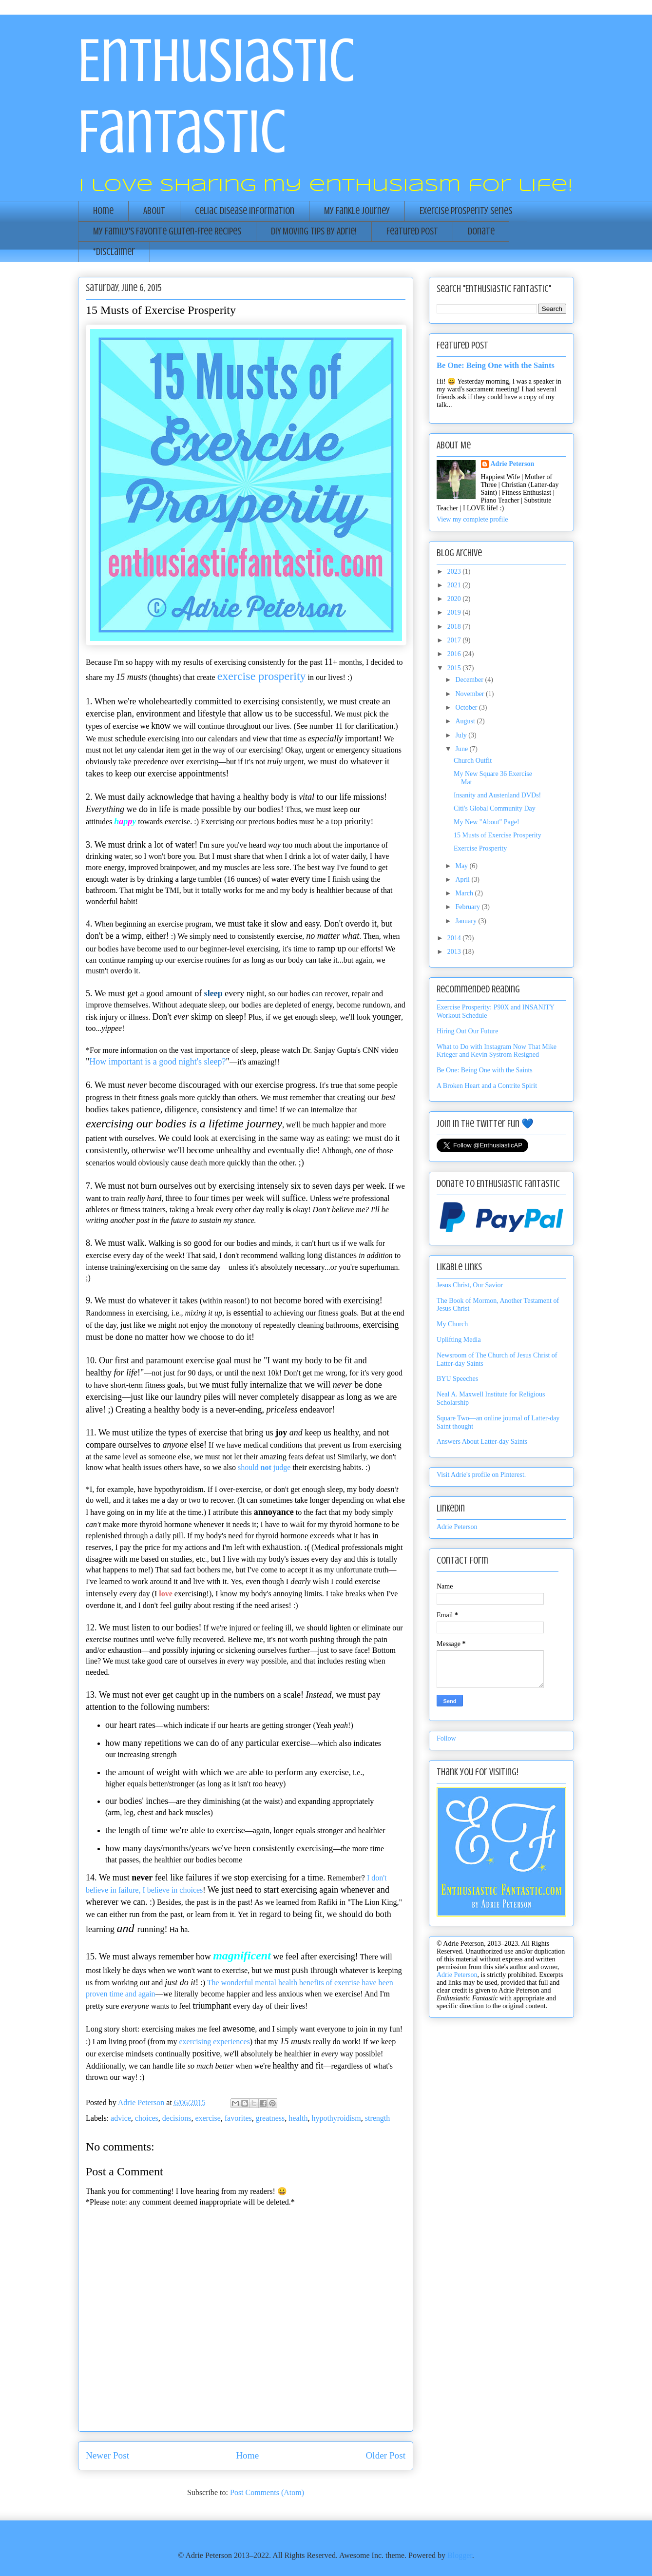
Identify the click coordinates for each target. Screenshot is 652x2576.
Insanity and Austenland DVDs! (497, 795)
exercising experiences (214, 2041)
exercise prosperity (261, 676)
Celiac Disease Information (244, 210)
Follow (446, 1738)
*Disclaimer (114, 251)
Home (103, 210)
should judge (264, 1467)
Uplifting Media (459, 1339)
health (297, 2118)
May (462, 866)
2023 (455, 571)
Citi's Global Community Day (495, 808)
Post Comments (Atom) (267, 2492)
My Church (452, 1324)
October (467, 707)
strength (377, 2118)
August (466, 721)
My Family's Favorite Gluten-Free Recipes (167, 231)
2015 (455, 668)
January (466, 921)
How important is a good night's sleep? (157, 1061)
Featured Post (412, 231)
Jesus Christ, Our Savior (470, 1285)
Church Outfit (473, 760)
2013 (455, 951)
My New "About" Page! (486, 822)
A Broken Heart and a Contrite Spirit (487, 1085)
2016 (455, 654)
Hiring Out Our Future (467, 1031)
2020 (455, 598)
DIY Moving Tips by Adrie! (314, 231)
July (461, 735)
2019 (455, 612)
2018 (455, 626)
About (154, 210)
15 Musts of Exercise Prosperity (497, 835)
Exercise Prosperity (480, 848)
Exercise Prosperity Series (466, 210)
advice (121, 2118)
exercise (207, 2118)
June (462, 749)
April (463, 879)
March (465, 893)
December (470, 679)
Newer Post (107, 2455)
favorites (238, 2118)
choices (146, 2118)
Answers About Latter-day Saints (482, 1441)
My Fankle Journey (357, 210)
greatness (270, 2118)
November (470, 693)
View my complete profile (472, 519)
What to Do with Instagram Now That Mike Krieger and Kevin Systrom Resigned (496, 1051)
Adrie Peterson (513, 463)
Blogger (459, 2555)
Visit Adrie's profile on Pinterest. (481, 1474)
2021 (455, 585)
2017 (455, 640)
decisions (177, 2118)
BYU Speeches (457, 1378)
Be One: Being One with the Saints (496, 365)
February (468, 906)
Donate (481, 231)
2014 (455, 938)
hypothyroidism (336, 2118)
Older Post (385, 2455)
